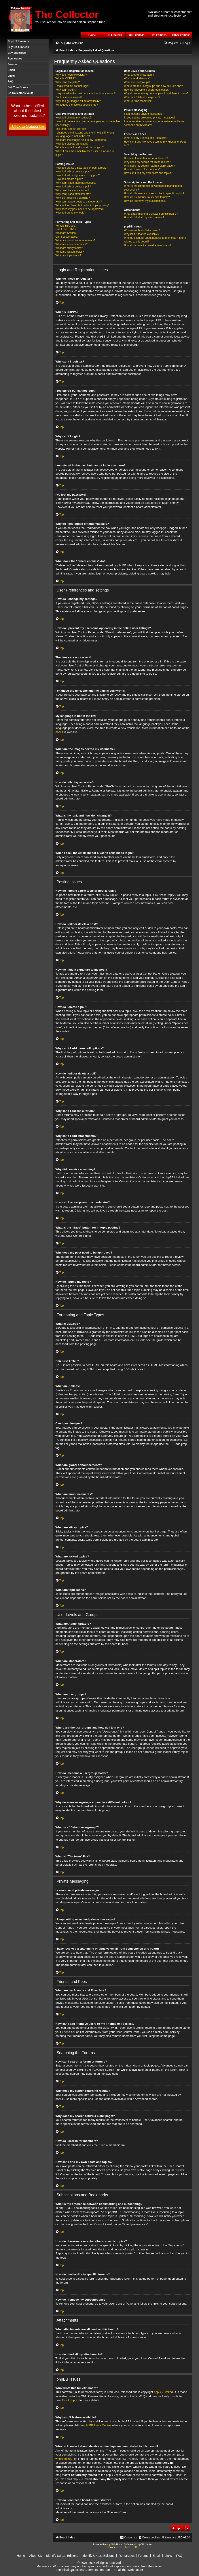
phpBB (59, 732)
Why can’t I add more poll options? (76, 182)
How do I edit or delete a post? (73, 171)
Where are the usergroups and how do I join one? (153, 86)
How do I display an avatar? (71, 143)
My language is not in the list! (72, 136)
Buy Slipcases (17, 52)
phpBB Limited (163, 2392)
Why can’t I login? (65, 89)
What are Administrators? (139, 74)
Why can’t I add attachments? (73, 194)
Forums (12, 64)
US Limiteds (114, 35)
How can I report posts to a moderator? (78, 201)
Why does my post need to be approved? (79, 209)
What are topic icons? (68, 255)
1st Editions (159, 35)
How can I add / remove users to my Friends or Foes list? (155, 143)
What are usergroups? (137, 82)
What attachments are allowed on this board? (151, 213)
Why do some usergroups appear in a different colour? (156, 93)
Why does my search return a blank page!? (149, 165)
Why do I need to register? (71, 74)
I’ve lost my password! (68, 97)
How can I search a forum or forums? (146, 158)
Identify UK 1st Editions (98, 2555)
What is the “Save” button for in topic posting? (82, 205)
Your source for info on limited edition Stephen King (70, 22)
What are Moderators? (137, 78)
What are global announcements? (75, 240)
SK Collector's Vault (20, 93)
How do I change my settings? (73, 117)
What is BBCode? (65, 225)
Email (11, 70)
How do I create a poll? (69, 179)
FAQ (10, 81)
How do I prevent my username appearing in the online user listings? (87, 123)
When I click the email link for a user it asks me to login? (84, 153)
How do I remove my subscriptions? (145, 200)
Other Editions (181, 35)
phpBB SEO (130, 2547)
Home (92, 35)
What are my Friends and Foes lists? (146, 137)
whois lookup (63, 2458)
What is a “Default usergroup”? (142, 97)
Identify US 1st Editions (62, 2555)
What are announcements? (71, 244)
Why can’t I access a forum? (72, 190)
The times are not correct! (70, 128)
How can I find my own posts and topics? (148, 173)
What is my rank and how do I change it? (79, 147)
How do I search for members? (142, 169)
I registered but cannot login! (72, 86)
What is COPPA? (65, 78)
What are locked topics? (69, 251)
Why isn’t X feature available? (141, 234)
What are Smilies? (66, 233)
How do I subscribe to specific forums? (147, 197)
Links (11, 75)
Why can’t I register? (67, 82)
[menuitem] (60, 43)
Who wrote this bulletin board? (142, 230)
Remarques (15, 58)
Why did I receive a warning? (72, 197)
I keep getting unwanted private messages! (149, 117)
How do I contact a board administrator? (147, 245)
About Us (35, 2555)
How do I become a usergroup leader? (147, 89)
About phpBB (70, 2400)
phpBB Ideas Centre (97, 2425)
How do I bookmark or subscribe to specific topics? (154, 193)
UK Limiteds (136, 35)
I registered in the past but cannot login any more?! (85, 93)
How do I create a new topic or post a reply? (81, 167)
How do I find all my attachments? (144, 217)
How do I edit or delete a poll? (73, 186)
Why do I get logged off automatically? (78, 101)
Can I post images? (66, 236)
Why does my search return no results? (147, 162)
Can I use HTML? (65, 229)
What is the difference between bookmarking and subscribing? (153, 187)
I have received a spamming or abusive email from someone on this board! (154, 123)
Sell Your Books (18, 87)
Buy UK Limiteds (18, 47)
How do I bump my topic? (70, 212)
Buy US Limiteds (18, 41)
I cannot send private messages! (143, 113)
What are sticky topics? (69, 248)
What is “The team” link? (138, 101)
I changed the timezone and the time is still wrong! (85, 132)
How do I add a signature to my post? (77, 175)
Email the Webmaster (128, 2570)
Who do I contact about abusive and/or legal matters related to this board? (155, 239)
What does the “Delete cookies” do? (76, 104)
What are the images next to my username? (81, 139)
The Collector (67, 14)
